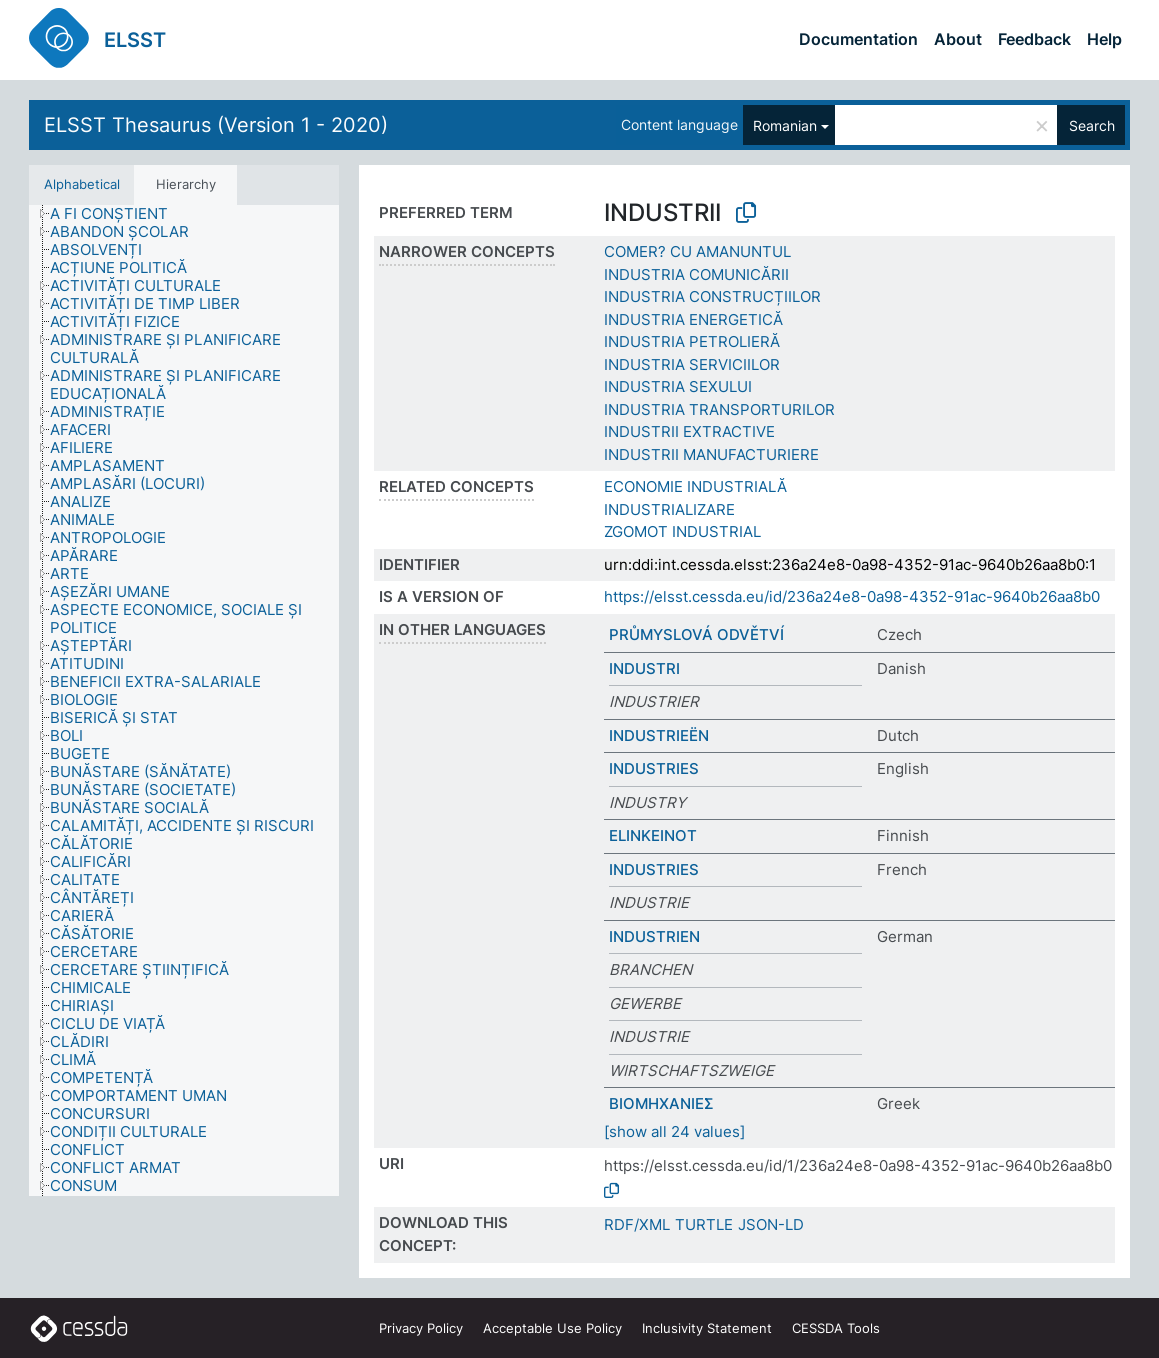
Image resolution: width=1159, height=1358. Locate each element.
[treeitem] (117, 214)
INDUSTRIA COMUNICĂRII (696, 274)
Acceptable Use (552, 1328)
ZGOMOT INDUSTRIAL (682, 531)
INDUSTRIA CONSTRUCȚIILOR (712, 296)
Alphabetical (82, 184)
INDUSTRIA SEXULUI (678, 386)
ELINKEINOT (653, 835)
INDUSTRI (644, 668)
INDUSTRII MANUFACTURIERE (711, 454)
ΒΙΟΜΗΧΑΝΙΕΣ (661, 1103)
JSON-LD (771, 1224)
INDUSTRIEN (654, 936)
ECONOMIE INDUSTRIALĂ (695, 486)
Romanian (785, 125)
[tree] (184, 700)
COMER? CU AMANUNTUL (697, 251)
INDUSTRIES (654, 768)
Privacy (421, 1328)
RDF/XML (637, 1224)
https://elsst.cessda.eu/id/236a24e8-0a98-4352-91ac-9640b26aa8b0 (852, 596)
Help (1104, 39)
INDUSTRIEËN (659, 735)
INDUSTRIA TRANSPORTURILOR (719, 409)
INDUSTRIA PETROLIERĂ (692, 341)
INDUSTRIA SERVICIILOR (692, 364)
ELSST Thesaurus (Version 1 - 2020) (216, 125)
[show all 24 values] (674, 1131)
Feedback (1034, 39)
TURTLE (704, 1224)
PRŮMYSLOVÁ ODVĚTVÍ (696, 634)
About (958, 39)
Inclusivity (707, 1328)
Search (1092, 125)
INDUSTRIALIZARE (669, 509)
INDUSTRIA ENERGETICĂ (693, 319)
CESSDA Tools (836, 1328)
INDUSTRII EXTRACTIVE (689, 431)
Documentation (858, 39)
